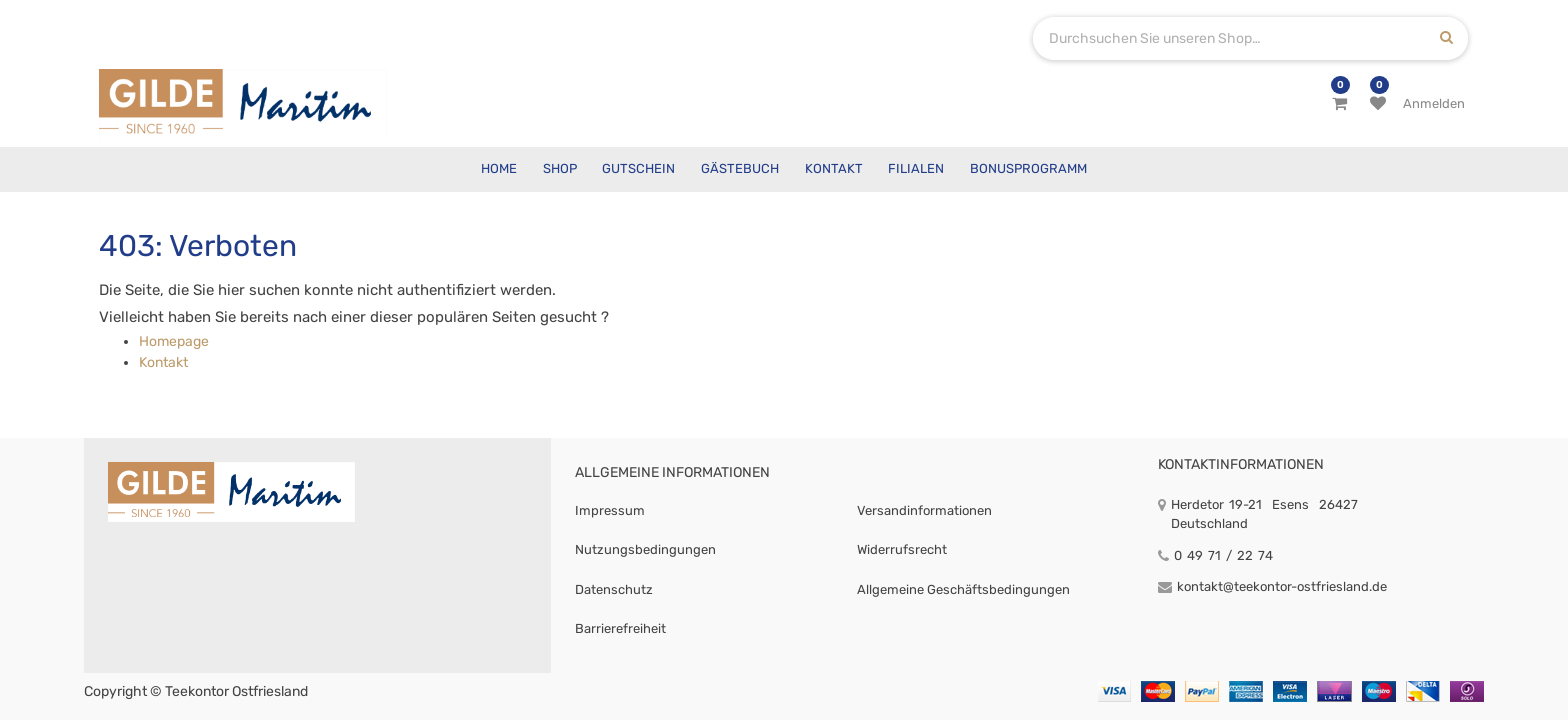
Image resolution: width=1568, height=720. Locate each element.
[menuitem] (499, 169)
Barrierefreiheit (620, 628)
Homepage (174, 341)
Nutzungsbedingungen (645, 549)
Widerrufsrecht (902, 549)
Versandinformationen (924, 510)
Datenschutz (614, 589)
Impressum (610, 510)
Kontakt (163, 362)
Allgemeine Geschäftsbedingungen (963, 589)
